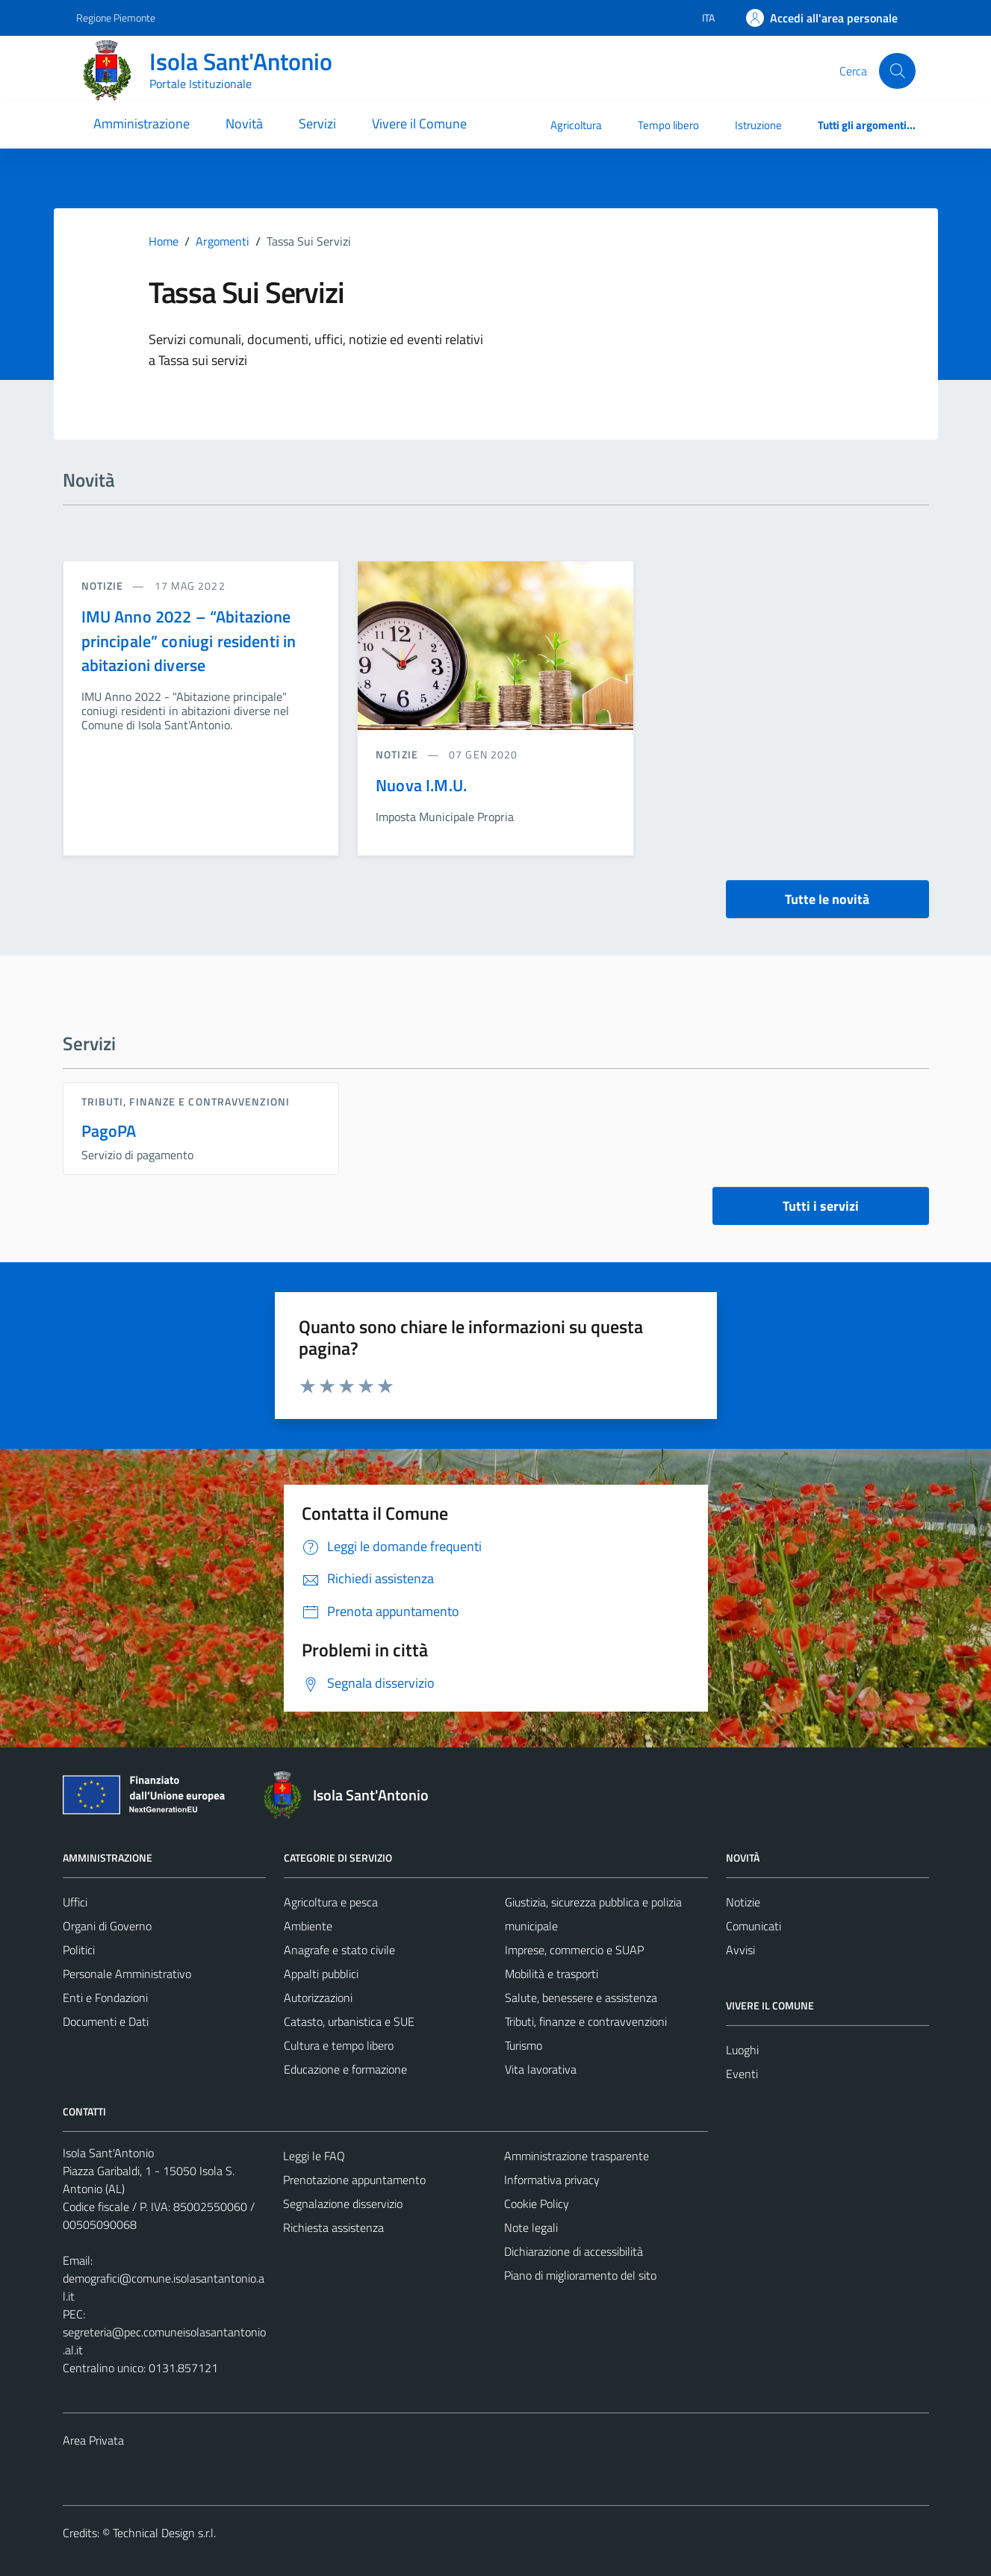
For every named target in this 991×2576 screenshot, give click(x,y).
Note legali (531, 2227)
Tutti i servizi (821, 1206)
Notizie (743, 1902)
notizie (104, 585)
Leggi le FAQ (314, 2156)
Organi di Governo (107, 1926)
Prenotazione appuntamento (354, 2180)
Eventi (742, 2074)
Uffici (75, 1902)
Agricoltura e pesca (331, 1902)
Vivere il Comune (419, 123)
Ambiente (308, 1926)
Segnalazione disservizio (343, 2203)
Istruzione (758, 125)
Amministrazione (141, 123)
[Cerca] (897, 71)
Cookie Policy (536, 2203)
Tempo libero (668, 125)
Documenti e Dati (106, 2021)
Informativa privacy (552, 2180)
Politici (79, 1950)
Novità (244, 123)
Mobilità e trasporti (551, 1974)
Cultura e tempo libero (339, 2045)
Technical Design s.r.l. (164, 2533)
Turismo (523, 2045)
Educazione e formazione (345, 2069)
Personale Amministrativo (127, 1974)
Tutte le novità (827, 899)
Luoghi (742, 2050)
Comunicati (753, 1926)
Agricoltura (576, 125)
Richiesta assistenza (333, 2227)
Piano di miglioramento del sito (580, 2275)
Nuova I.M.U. (421, 785)
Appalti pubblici (321, 1974)
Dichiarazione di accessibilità (573, 2251)
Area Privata (93, 2440)
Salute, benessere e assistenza (581, 1997)
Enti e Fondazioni (105, 1997)
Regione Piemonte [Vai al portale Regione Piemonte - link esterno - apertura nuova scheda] (115, 17)
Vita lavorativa (541, 2069)
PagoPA (109, 1131)
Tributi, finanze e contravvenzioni (185, 1101)
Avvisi (740, 1950)
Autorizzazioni (318, 1997)
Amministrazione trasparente (576, 2156)
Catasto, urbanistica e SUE (349, 2021)
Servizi (317, 123)
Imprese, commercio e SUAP (574, 1950)
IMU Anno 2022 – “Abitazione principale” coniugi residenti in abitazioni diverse (188, 641)
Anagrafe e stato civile (339, 1950)
